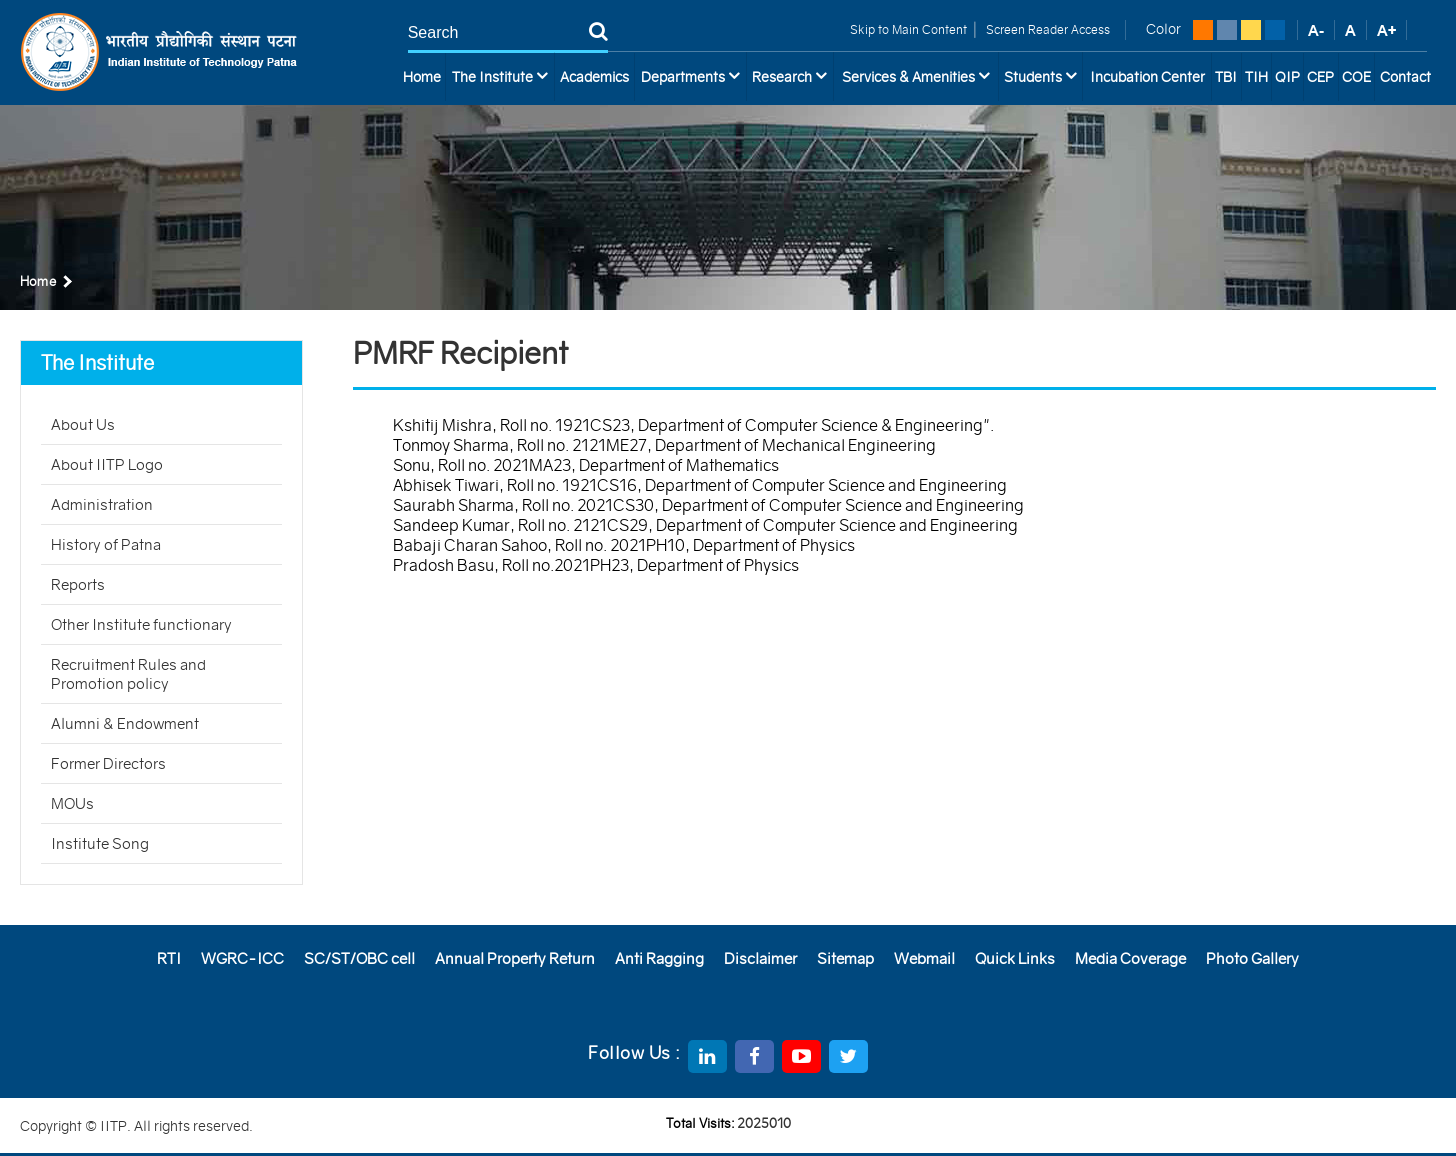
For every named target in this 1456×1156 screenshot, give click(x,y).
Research (789, 76)
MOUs (72, 803)
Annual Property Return (515, 958)
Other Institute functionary (141, 624)
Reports (78, 584)
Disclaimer (760, 958)
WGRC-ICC (242, 958)
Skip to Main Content (908, 29)
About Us (83, 424)
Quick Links (1015, 958)
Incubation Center (1147, 77)
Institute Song (100, 843)
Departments (690, 76)
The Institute (500, 76)
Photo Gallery (1252, 958)
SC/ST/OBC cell (359, 958)
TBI (1226, 77)
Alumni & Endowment (125, 723)
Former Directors (108, 763)
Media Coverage (1130, 958)
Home (422, 77)
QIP (1287, 77)
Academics (594, 77)
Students (1040, 76)
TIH (1256, 77)
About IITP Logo (107, 464)
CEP (1320, 77)
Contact (1405, 77)
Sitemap (845, 958)
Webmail (924, 958)
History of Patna (106, 544)
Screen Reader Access (1046, 29)
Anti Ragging (659, 958)
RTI (169, 958)
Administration (102, 504)
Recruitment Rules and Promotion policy (128, 674)
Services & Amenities (916, 76)
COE (1356, 77)
